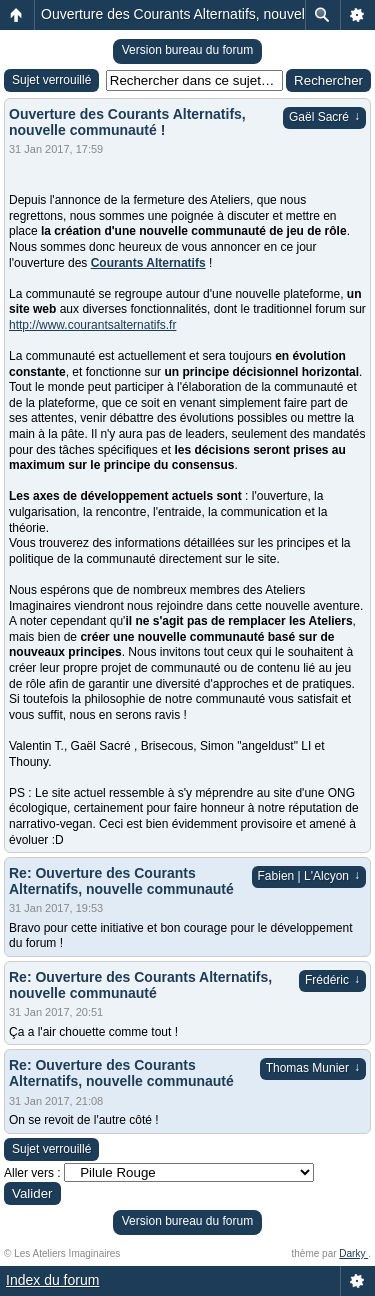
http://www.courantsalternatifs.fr (92, 325)
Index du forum (52, 1280)
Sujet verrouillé (51, 80)
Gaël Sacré (324, 117)
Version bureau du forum (187, 50)
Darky (353, 1253)
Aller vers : (32, 1173)
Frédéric (332, 980)
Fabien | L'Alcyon (309, 876)
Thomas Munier (313, 1068)
